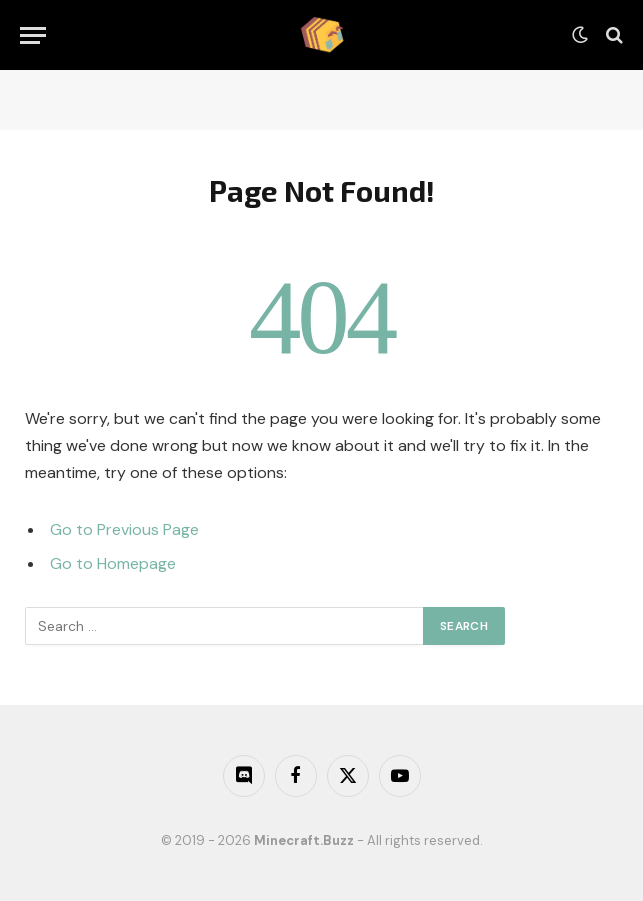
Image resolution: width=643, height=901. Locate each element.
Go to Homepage (113, 563)
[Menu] (33, 35)
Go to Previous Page (124, 529)
